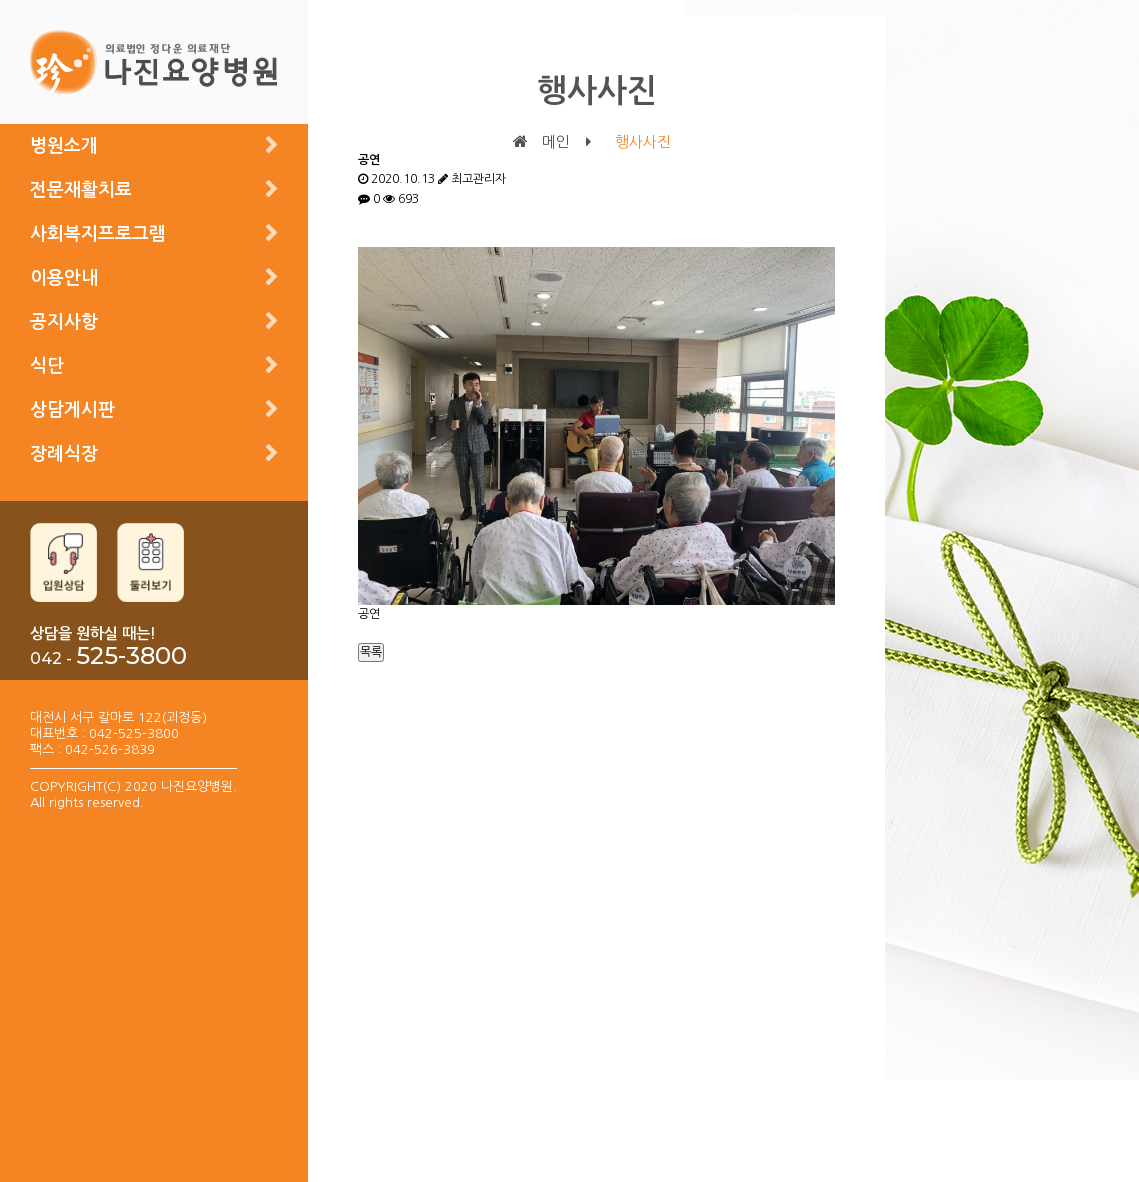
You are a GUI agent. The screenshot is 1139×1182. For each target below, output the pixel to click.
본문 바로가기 (0, 0)
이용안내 (64, 278)
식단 (47, 366)
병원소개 (64, 146)
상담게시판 (72, 410)
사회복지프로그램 (98, 234)
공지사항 (64, 322)
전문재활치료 (81, 190)
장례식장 (64, 454)
